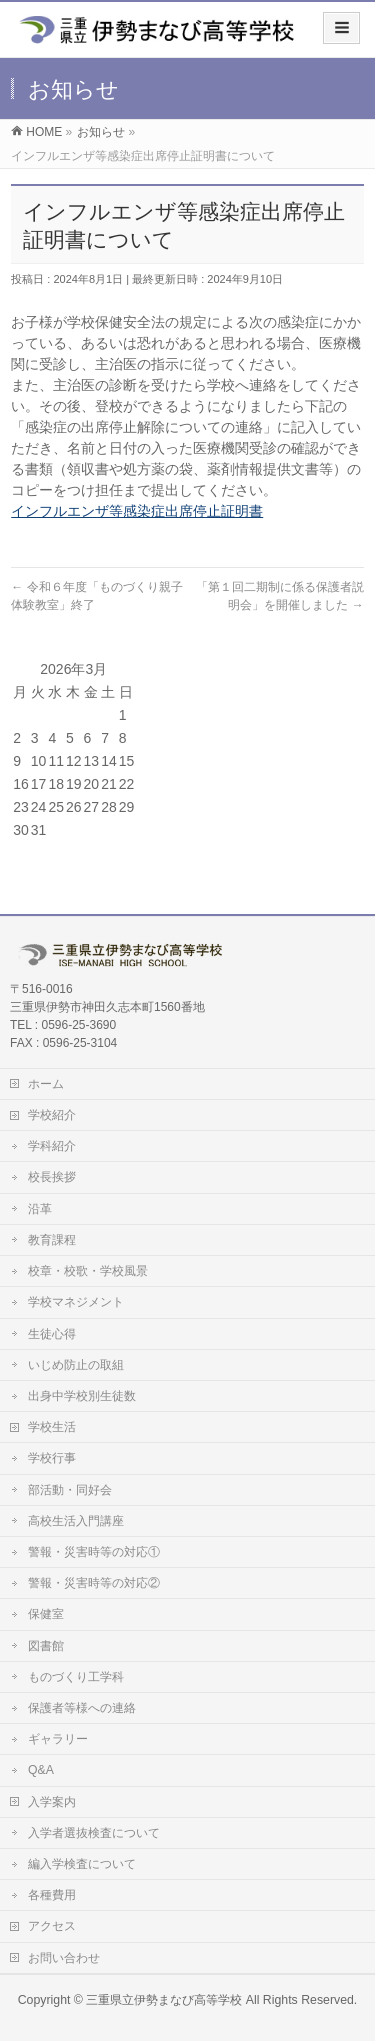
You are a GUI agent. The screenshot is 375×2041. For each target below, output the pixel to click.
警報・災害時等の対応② (94, 1583)
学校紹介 (52, 1115)
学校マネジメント (76, 1302)
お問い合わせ (64, 1958)
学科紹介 (52, 1146)
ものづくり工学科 (76, 1677)
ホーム (46, 1084)
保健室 (46, 1614)
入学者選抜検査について (94, 1833)
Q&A (41, 1770)
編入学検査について (82, 1864)
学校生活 (52, 1427)
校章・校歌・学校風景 (88, 1271)
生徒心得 (52, 1334)
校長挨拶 (52, 1177)
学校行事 (52, 1458)
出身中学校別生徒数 (82, 1396)
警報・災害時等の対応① (94, 1552)
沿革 (40, 1209)
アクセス (52, 1926)
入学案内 (52, 1802)
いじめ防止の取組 (76, 1365)
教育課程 (52, 1240)
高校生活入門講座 (76, 1521)
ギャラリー (58, 1739)
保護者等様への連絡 (82, 1708)
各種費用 (52, 1895)
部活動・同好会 (70, 1490)
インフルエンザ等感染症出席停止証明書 (137, 511)
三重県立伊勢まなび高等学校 (164, 2000)
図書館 (46, 1646)
